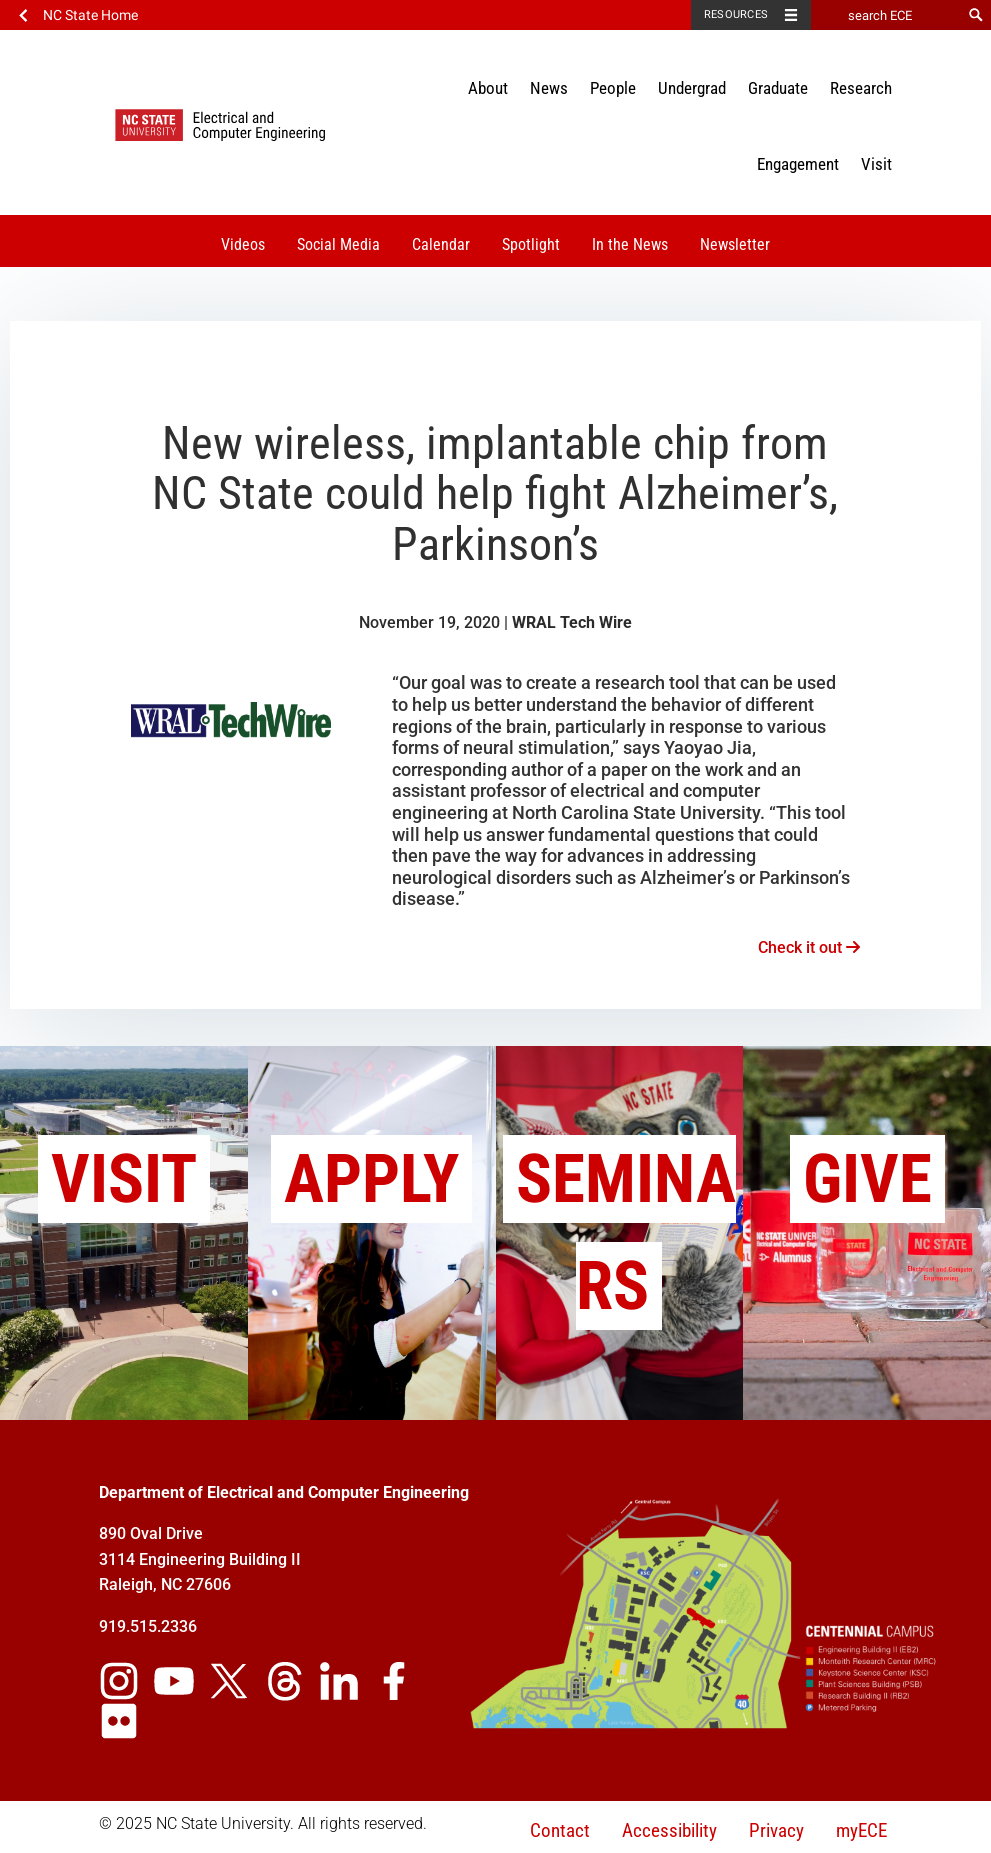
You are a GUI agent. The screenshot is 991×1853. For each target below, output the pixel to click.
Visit (876, 164)
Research (861, 88)
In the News (630, 244)
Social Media (338, 244)
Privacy (776, 1830)
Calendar (441, 244)
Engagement (798, 164)
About (488, 88)
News (549, 88)
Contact (560, 1830)
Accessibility (669, 1830)
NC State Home (90, 15)
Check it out (809, 947)
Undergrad (692, 88)
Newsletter (735, 244)
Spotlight (531, 244)
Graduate (778, 88)
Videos (243, 244)
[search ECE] (886, 15)
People (613, 88)
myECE (861, 1830)
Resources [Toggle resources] (736, 14)
